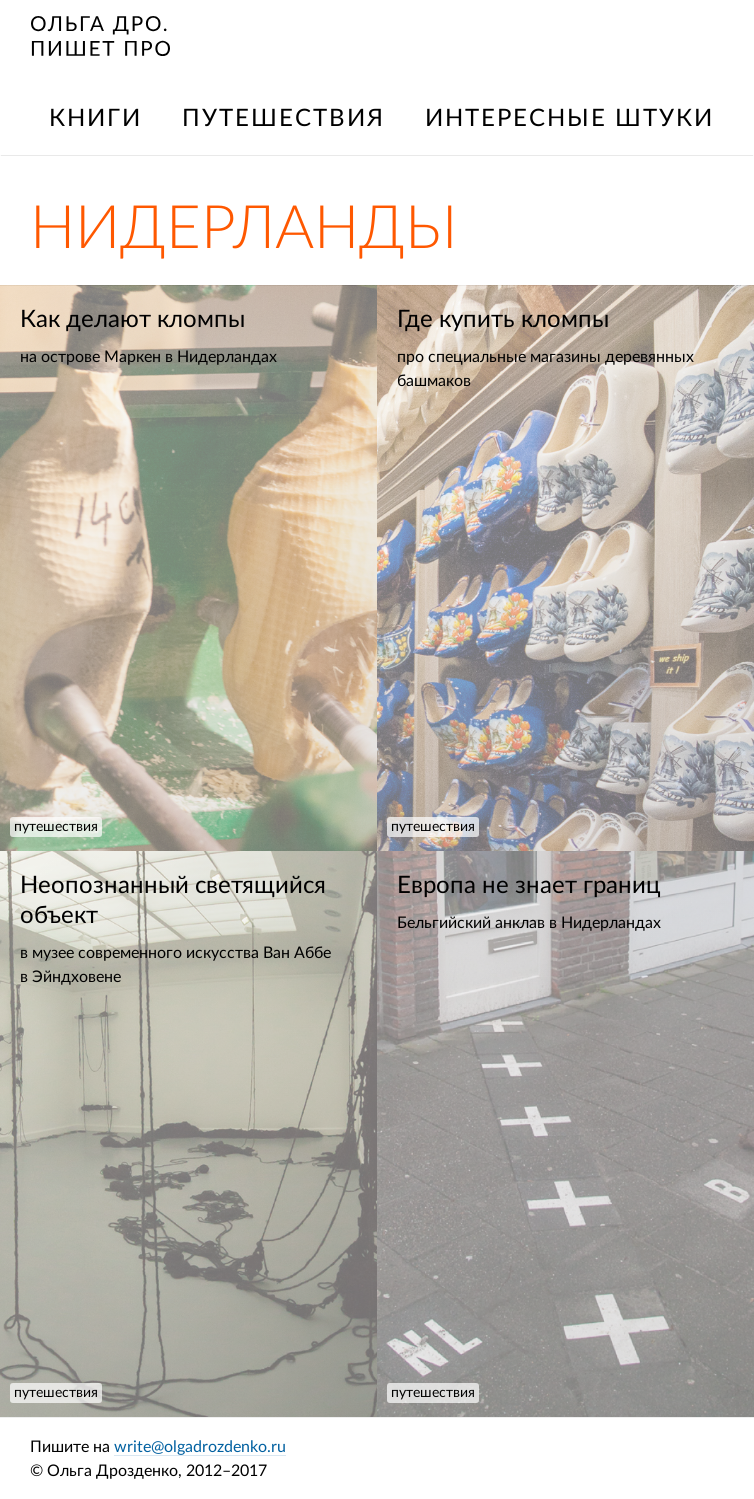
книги (95, 119)
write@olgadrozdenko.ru (200, 1447)
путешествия (283, 119)
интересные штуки (569, 119)
